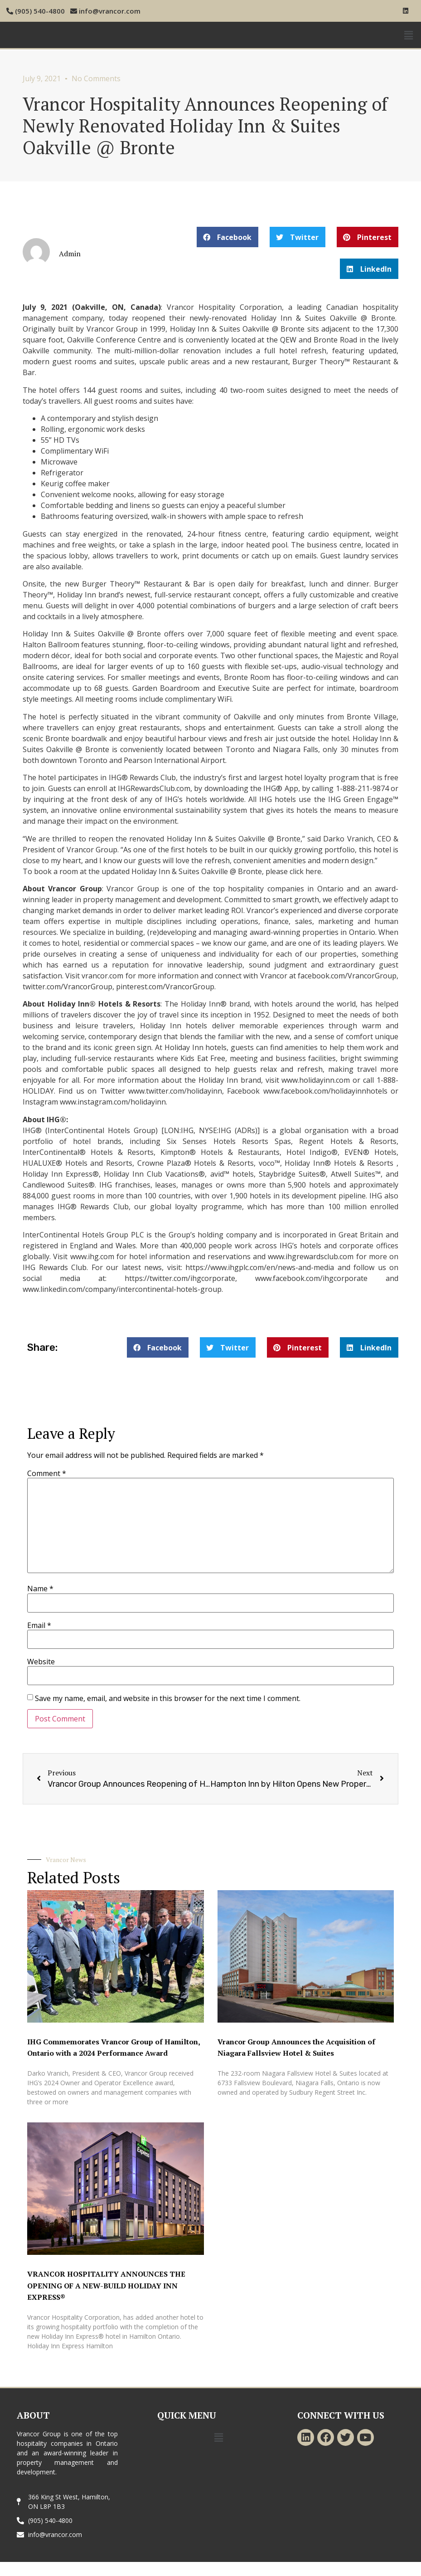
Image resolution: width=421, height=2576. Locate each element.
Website (41, 1661)
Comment (46, 1473)
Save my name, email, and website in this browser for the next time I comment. (167, 1698)
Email (39, 1625)
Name (40, 1588)
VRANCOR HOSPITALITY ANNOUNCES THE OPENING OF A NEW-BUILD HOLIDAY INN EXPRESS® (106, 2285)
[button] (227, 237)
